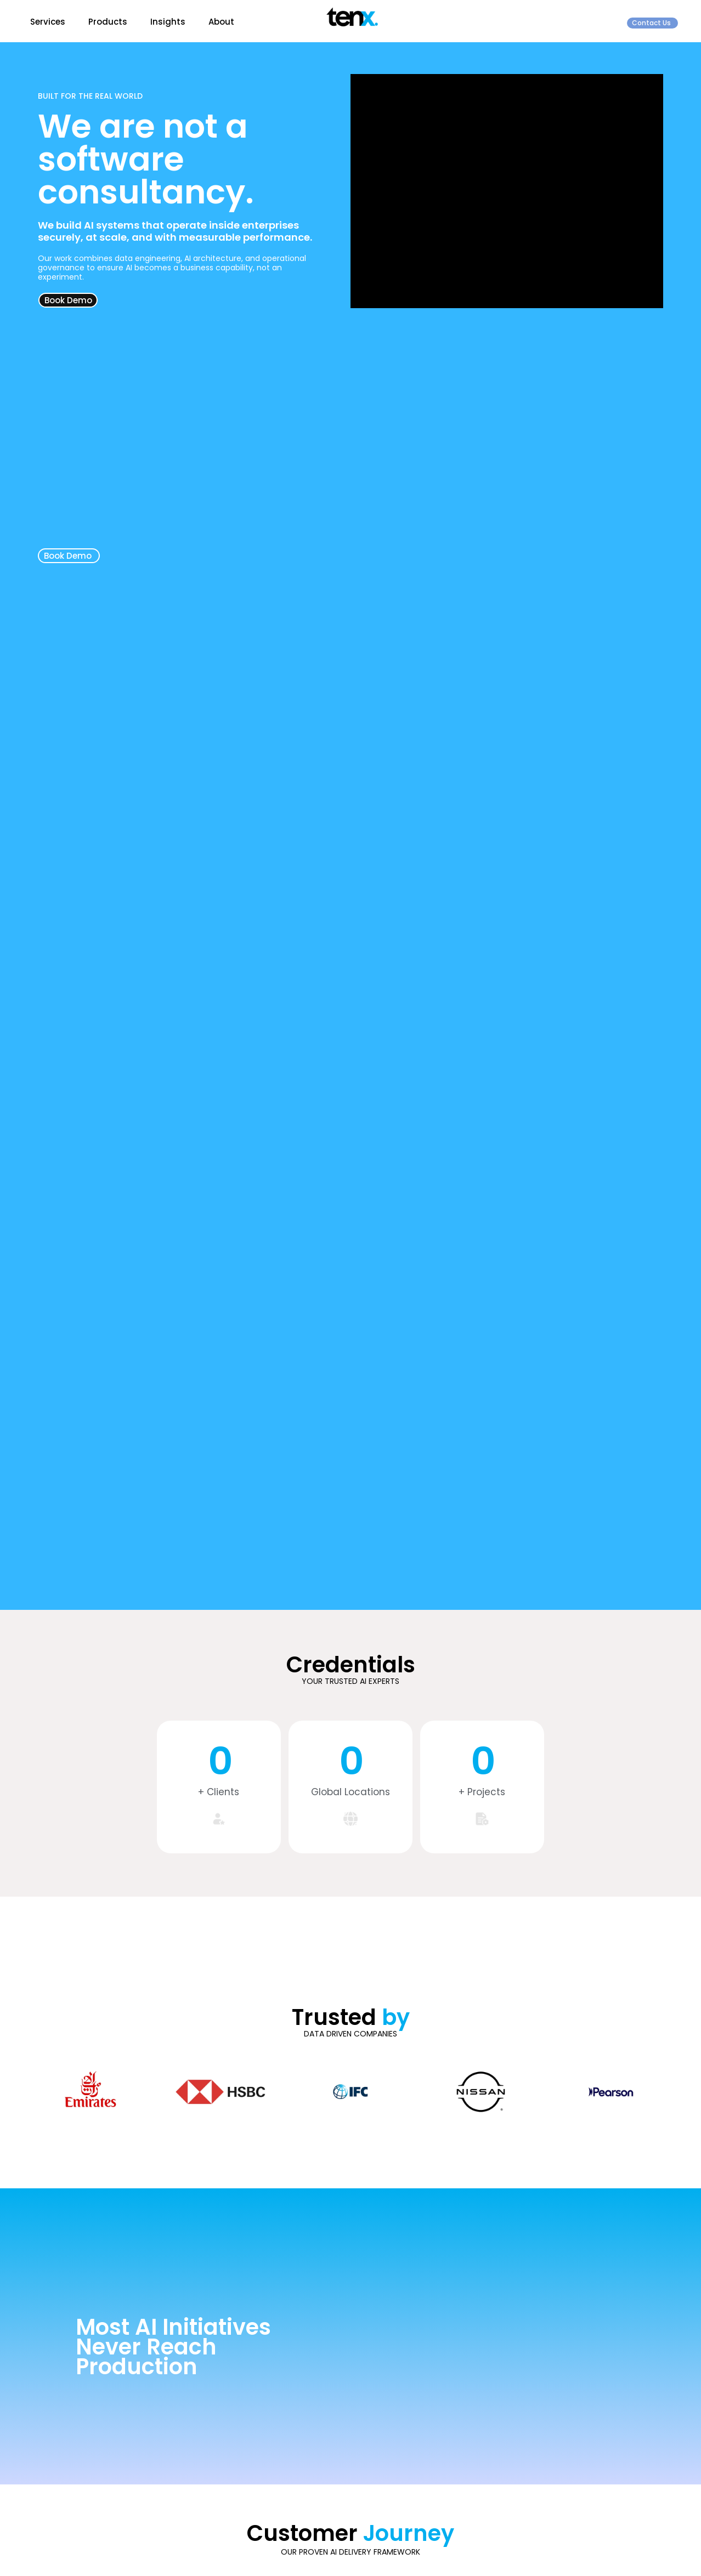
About (221, 21)
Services (47, 21)
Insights (167, 21)
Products (107, 21)
